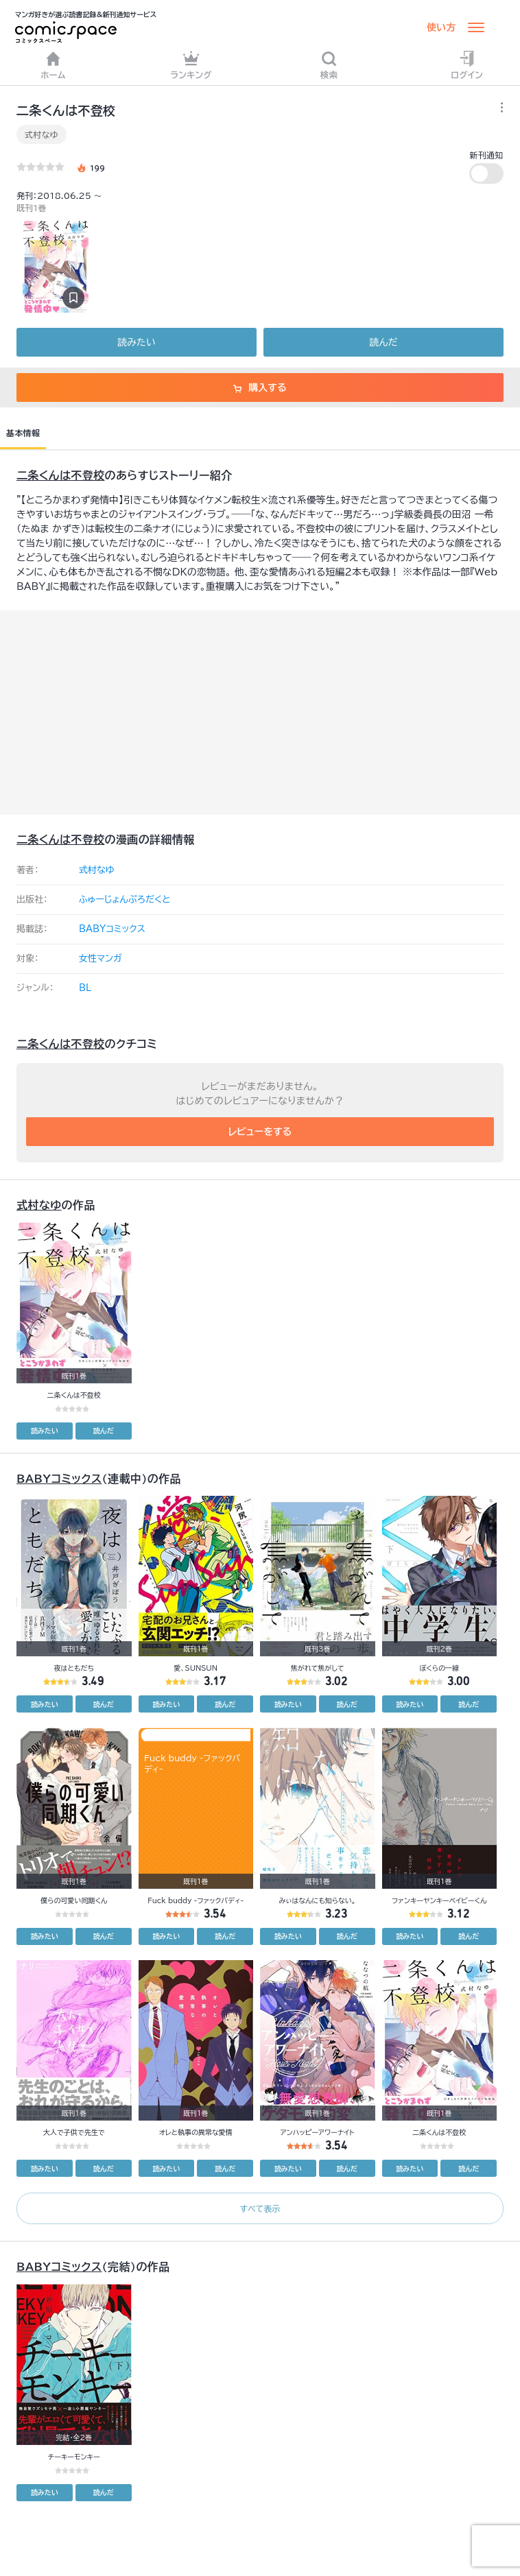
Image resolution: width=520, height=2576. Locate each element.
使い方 (441, 27)
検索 (329, 65)
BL (85, 987)
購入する (259, 387)
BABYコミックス (112, 929)
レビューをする (260, 1131)
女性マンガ (100, 958)
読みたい (136, 342)
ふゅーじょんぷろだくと (124, 899)
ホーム (53, 65)
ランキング (191, 65)
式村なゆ (41, 134)
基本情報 (23, 433)
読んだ (383, 342)
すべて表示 (259, 2208)
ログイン (467, 65)
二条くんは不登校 (60, 475)
